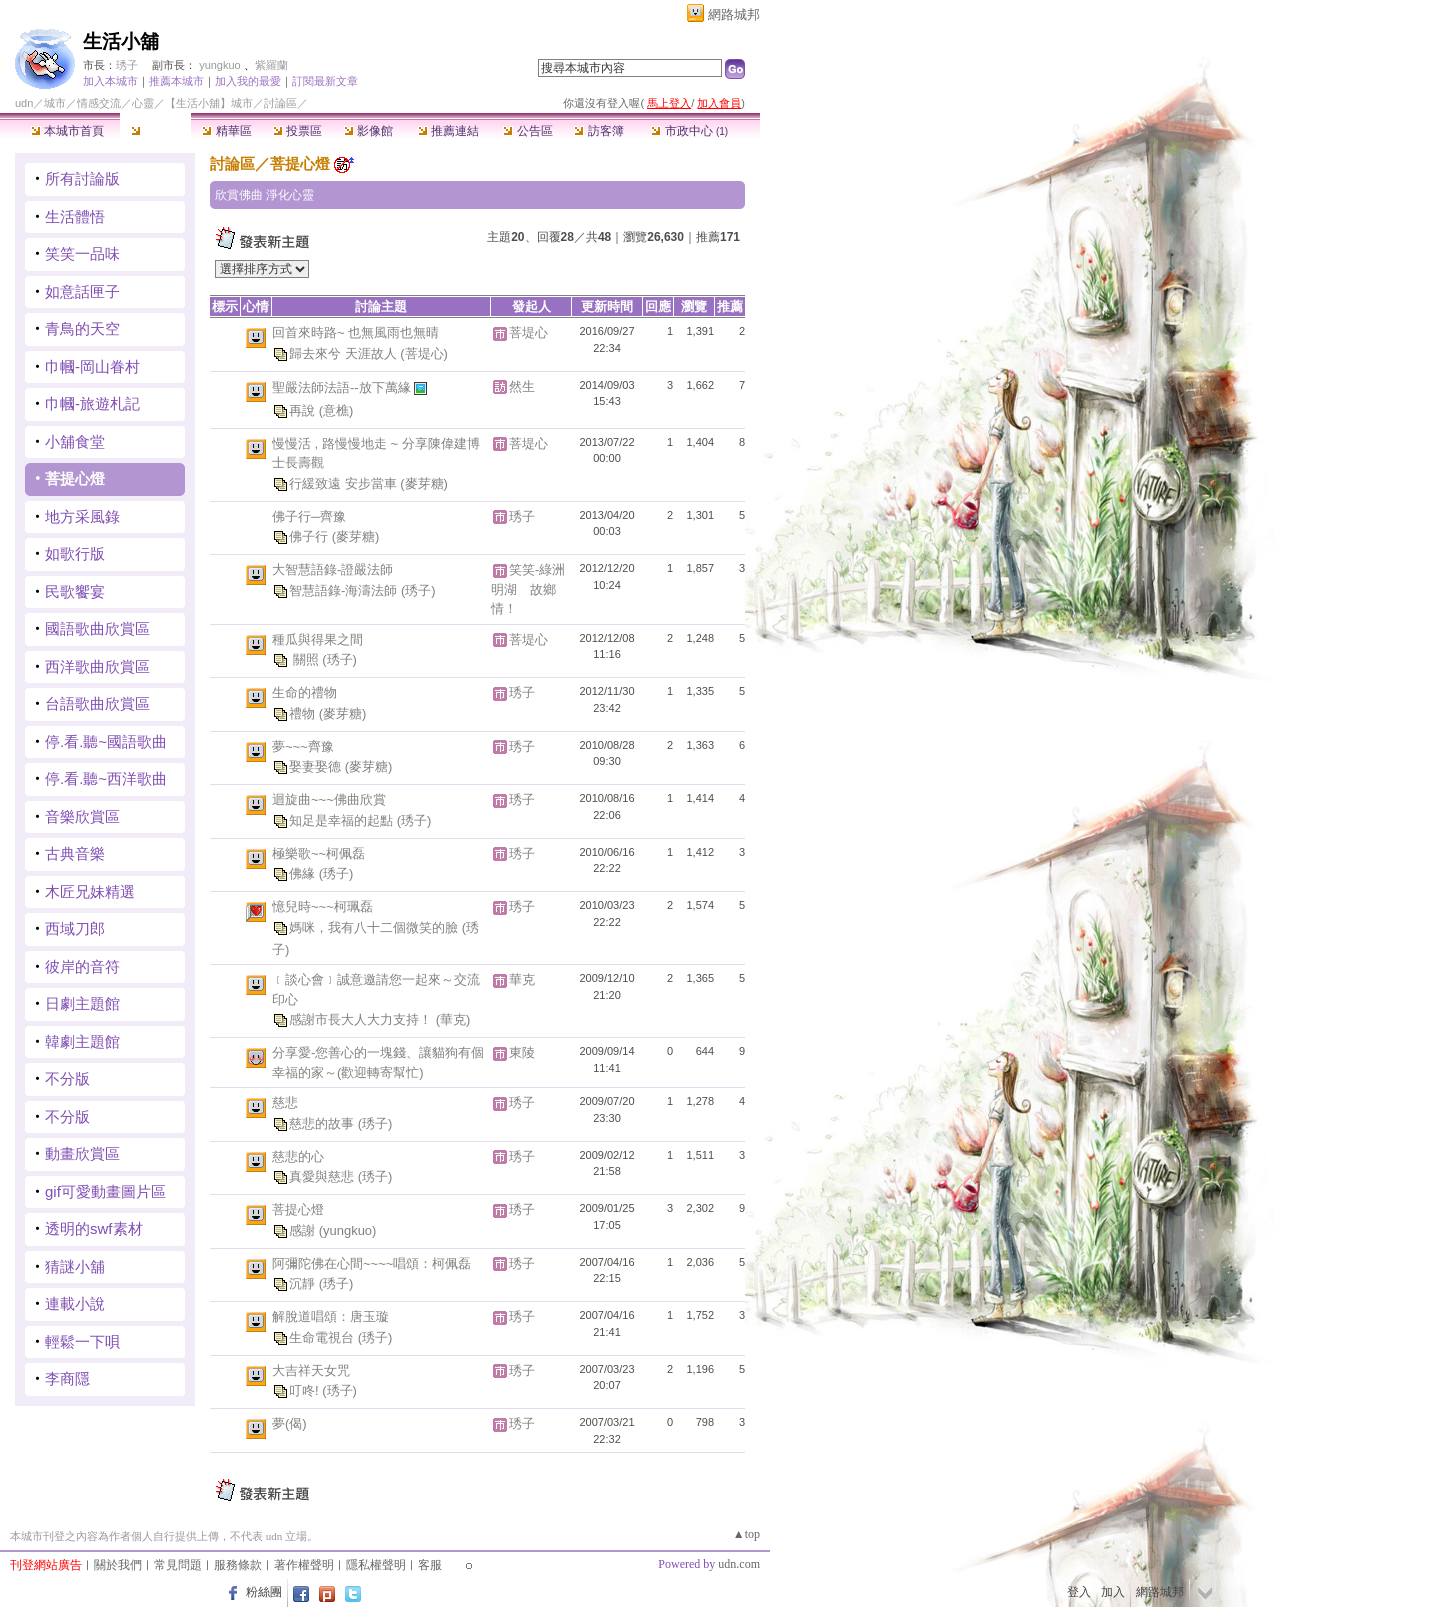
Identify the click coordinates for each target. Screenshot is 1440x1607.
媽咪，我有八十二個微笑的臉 (375, 927)
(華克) (453, 1019)
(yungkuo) (348, 1230)
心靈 (143, 103)
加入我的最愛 (248, 81)
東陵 (522, 1052)
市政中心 (689, 131)
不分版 (67, 1078)
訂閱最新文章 (325, 81)
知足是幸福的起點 (343, 820)
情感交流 (99, 103)
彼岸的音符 (82, 966)
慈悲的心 (298, 1156)
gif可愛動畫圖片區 (105, 1191)
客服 (430, 1565)
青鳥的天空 (82, 328)
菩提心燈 (75, 478)
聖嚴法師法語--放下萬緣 (343, 386)
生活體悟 (75, 216)
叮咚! (305, 1390)
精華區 (226, 131)
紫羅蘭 (271, 65)
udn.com (739, 1564)
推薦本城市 (176, 81)
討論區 (155, 131)
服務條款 (238, 1565)
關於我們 (118, 1565)
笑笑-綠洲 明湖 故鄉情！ (534, 589)
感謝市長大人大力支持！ (362, 1019)
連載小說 (75, 1303)
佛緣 (304, 873)
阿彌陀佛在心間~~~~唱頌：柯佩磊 (371, 1263)
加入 (1113, 1592)
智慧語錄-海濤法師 (345, 589)
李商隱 (67, 1378)
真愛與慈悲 (323, 1176)
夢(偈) (289, 1423)
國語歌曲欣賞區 (97, 628)
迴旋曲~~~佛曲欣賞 (329, 799)
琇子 (127, 65)
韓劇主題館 (82, 1041)
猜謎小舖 (75, 1266)
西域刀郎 (75, 928)
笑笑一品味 (82, 253)
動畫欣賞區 (82, 1153)
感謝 (304, 1230)
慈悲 (285, 1102)
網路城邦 (734, 14)
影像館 (368, 131)
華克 (522, 979)
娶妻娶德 (317, 766)
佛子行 (310, 536)
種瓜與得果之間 (317, 639)
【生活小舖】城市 (209, 103)
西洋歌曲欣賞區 (97, 666)
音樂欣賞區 (82, 816)
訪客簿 (598, 131)
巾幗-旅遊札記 (92, 403)
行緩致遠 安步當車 (344, 482)
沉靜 (304, 1283)
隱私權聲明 (376, 1565)
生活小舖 (121, 41)
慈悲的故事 (323, 1123)
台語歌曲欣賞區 (97, 703)
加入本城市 (110, 81)
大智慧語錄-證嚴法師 (332, 569)
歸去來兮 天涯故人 (344, 352)
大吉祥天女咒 (311, 1370)
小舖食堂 (75, 441)
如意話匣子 (82, 291)
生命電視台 (323, 1337)
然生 (522, 386)
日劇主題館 (82, 1003)
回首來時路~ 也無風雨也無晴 (355, 332)
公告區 (527, 131)
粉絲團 (264, 1592)
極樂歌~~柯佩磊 (318, 853)
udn (24, 103)
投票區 (297, 131)
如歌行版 (75, 553)
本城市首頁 (67, 131)
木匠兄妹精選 (90, 891)
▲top (746, 1534)
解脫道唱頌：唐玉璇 (330, 1316)
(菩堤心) (424, 352)
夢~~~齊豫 (303, 746)
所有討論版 (82, 178)
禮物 (304, 713)
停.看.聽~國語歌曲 (106, 741)
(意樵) (336, 409)
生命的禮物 (304, 692)
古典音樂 (75, 853)
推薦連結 (448, 131)
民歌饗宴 (75, 591)
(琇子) (418, 589)
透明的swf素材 (94, 1228)
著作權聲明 (304, 1565)
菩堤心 (528, 332)
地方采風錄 (82, 516)
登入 (1079, 1592)
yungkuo (220, 65)
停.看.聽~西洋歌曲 (106, 778)
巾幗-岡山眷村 (92, 366)
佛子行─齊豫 (309, 516)
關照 (305, 659)
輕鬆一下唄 (82, 1341)
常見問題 (178, 1565)
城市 (55, 103)
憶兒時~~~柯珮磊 (322, 906)
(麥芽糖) (424, 482)
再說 (304, 409)
